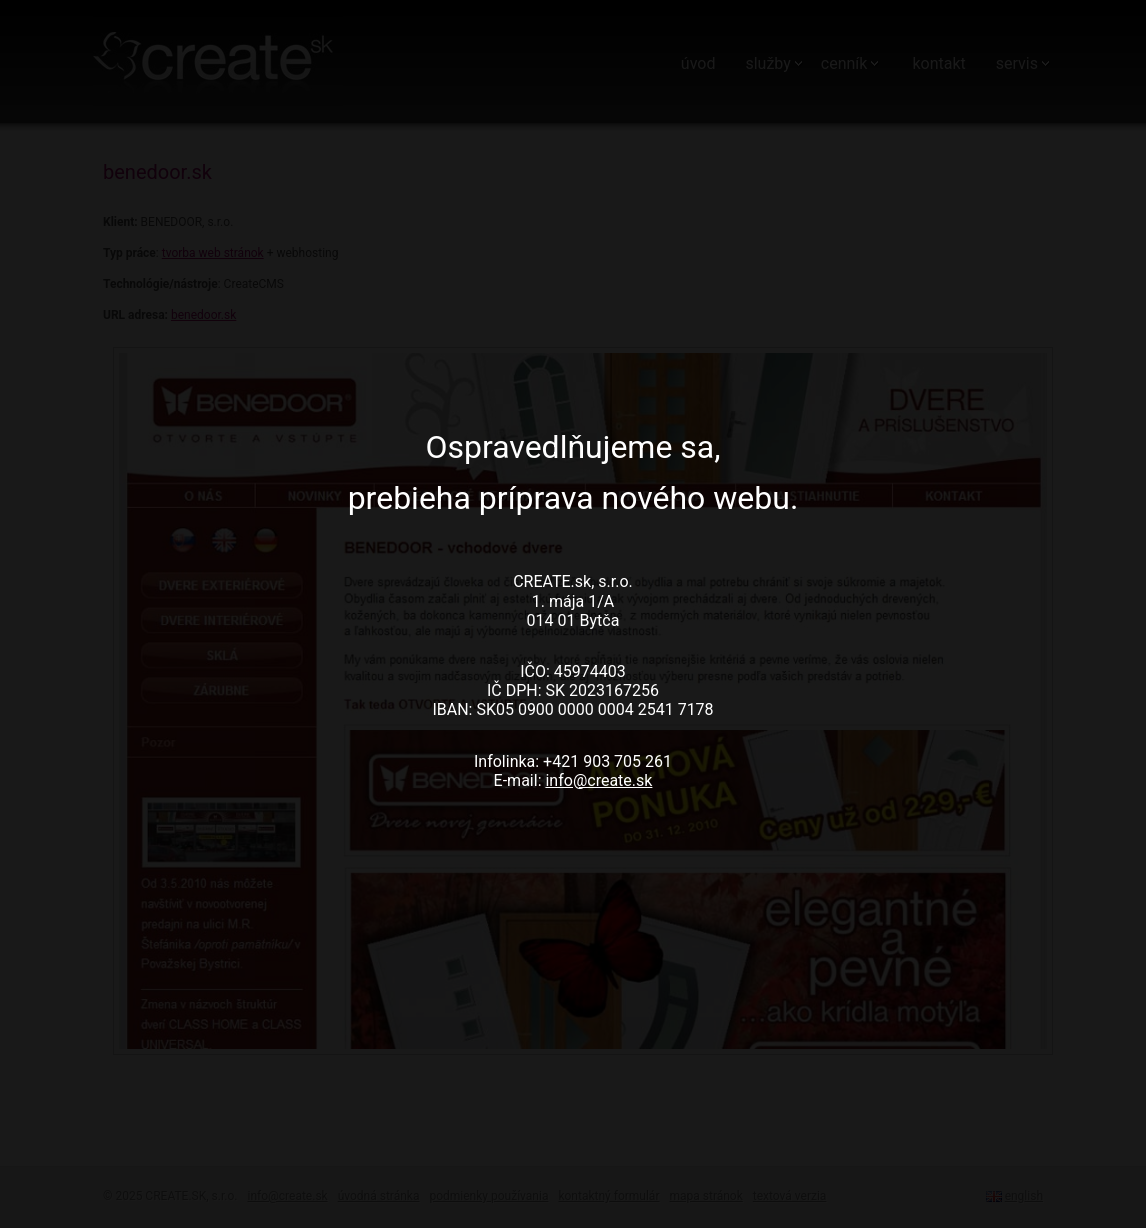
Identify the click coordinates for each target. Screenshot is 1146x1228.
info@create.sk (598, 780)
